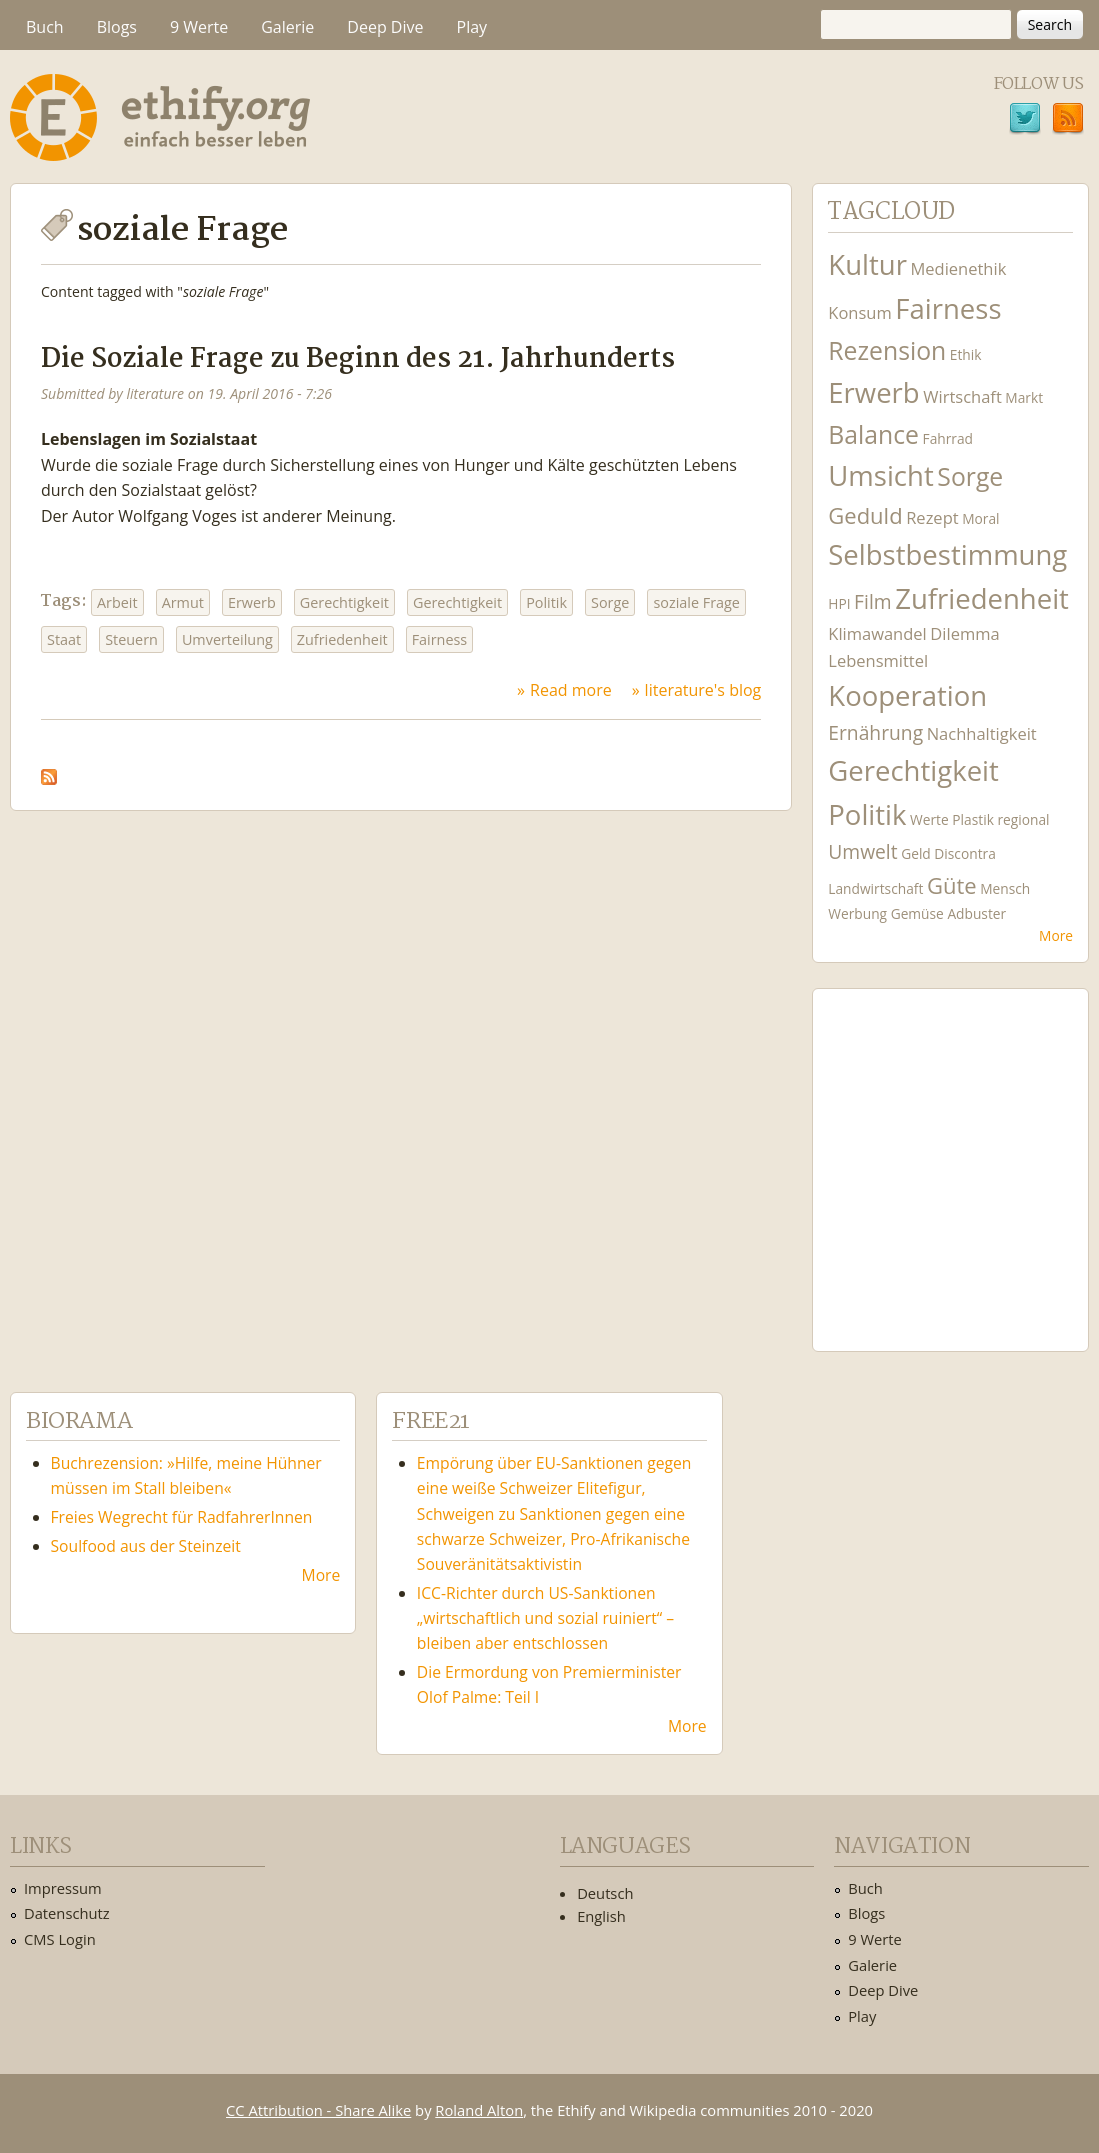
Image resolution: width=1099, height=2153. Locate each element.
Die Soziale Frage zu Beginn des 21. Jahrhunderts (358, 359)
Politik (546, 602)
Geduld (865, 515)
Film (872, 601)
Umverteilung (227, 639)
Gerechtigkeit (344, 602)
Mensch (1005, 888)
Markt (1024, 397)
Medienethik (958, 268)
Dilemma (964, 633)
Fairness (440, 639)
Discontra (964, 853)
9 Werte (199, 27)
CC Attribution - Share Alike (318, 2110)
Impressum (63, 1888)
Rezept (932, 517)
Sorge (610, 602)
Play (472, 27)
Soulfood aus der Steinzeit (146, 1546)
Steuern (131, 639)
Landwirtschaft (875, 888)
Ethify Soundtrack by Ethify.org (950, 1154)
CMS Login (60, 1939)
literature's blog (703, 690)
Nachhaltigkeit (982, 733)
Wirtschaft (962, 396)
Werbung (857, 913)
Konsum (859, 312)
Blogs (117, 27)
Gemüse (917, 913)
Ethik (966, 354)
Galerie (287, 27)
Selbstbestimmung (947, 554)
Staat (64, 639)
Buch (45, 27)
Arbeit (117, 602)
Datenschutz (67, 1913)
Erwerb (252, 602)
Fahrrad (948, 438)
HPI (839, 603)
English (601, 1916)
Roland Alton (479, 2110)
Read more (571, 690)
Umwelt (862, 851)
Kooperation (907, 695)
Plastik (973, 819)
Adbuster (976, 913)
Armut (183, 602)
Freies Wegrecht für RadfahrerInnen (182, 1517)
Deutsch (605, 1893)
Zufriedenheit (342, 639)
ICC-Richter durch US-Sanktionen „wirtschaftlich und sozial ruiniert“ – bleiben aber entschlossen (545, 1618)
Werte (929, 819)
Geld (916, 853)
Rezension (887, 350)
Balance (873, 434)
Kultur (867, 264)
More (1056, 935)
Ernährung (875, 732)
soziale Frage (696, 602)
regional (1023, 819)
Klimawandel (877, 633)
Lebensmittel (878, 660)
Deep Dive (385, 27)
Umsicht (880, 475)
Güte (952, 885)
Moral (980, 518)
